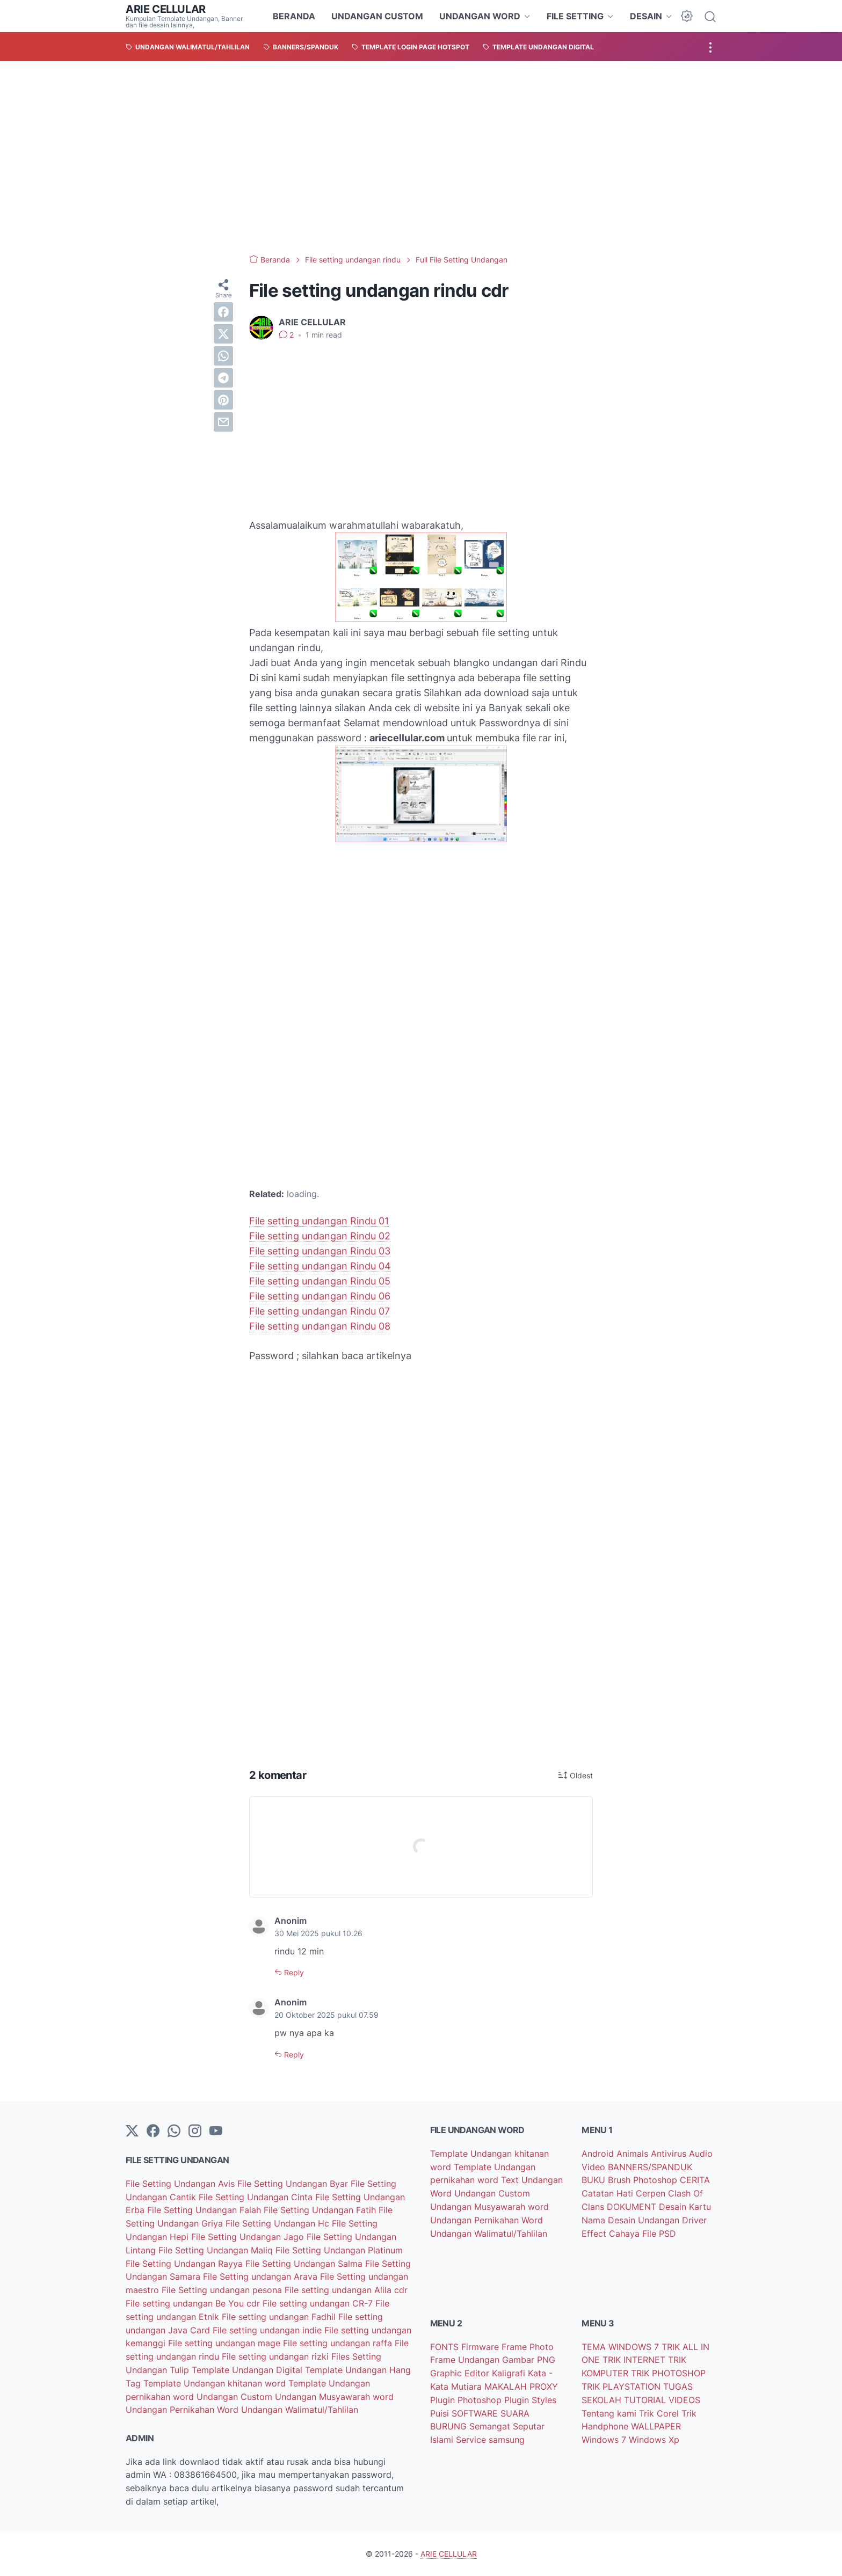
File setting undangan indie (268, 2330)
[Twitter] (132, 2132)
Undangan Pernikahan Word (183, 2409)
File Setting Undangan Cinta (257, 2197)
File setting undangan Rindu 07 (319, 1311)
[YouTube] (215, 2132)
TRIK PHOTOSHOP (668, 2373)
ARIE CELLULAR (166, 9)
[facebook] (223, 312)
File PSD (659, 2233)
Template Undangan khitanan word (215, 2383)
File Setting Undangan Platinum (339, 2250)
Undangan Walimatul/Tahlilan (299, 2409)
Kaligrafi (510, 2373)
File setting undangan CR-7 (319, 2303)
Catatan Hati (609, 2193)
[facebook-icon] (153, 2132)
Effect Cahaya (612, 2233)
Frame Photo (528, 2346)
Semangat (491, 2426)
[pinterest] (223, 400)
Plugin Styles (530, 2400)
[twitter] (223, 334)
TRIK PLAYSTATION (622, 2386)
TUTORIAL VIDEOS (662, 2400)
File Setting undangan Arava (261, 2276)
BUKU (595, 2179)
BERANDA (294, 16)
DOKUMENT (633, 2206)
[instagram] (194, 2132)
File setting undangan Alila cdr (346, 2290)
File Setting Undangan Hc (279, 2223)
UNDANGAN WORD (479, 16)
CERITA (695, 2179)
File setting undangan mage (225, 2343)
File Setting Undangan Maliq (216, 2250)
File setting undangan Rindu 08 (319, 1326)
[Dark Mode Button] (686, 16)
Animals (633, 2153)
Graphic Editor (461, 2373)
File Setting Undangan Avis (181, 2183)
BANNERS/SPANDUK (650, 2167)
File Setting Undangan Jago (249, 2236)
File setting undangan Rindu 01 (319, 1221)
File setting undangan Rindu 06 (319, 1296)
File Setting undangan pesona (223, 2290)
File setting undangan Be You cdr (194, 2303)
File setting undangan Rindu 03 (319, 1251)
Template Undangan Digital (248, 2370)
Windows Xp (654, 2439)
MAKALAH (506, 2386)
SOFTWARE (476, 2413)
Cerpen (652, 2193)
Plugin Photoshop (467, 2400)
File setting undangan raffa (339, 2343)
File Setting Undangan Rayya (185, 2263)
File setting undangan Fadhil (280, 2316)
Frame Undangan (466, 2359)
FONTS (445, 2346)
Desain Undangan (645, 2220)
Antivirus (670, 2153)
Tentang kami (610, 2413)
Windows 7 (605, 2439)
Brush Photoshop (644, 2179)
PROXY (543, 2386)
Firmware (481, 2346)
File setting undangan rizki (276, 2356)
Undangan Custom (236, 2396)
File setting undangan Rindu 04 (320, 1266)
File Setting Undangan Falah (205, 2210)
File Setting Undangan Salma (305, 2263)
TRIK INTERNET (635, 2359)
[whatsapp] (223, 356)
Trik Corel (660, 2413)
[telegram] (223, 378)
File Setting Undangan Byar (294, 2183)
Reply (293, 1972)
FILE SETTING (575, 16)
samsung (507, 2439)
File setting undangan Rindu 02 (319, 1236)
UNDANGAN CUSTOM (377, 16)
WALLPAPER (656, 2426)
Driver (694, 2220)
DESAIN (646, 16)
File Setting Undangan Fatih (321, 2210)
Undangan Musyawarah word (334, 2396)
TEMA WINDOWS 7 (622, 2346)
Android (599, 2153)
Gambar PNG (528, 2359)
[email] (223, 422)
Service (472, 2439)
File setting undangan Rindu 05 (319, 1281)
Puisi (441, 2413)
